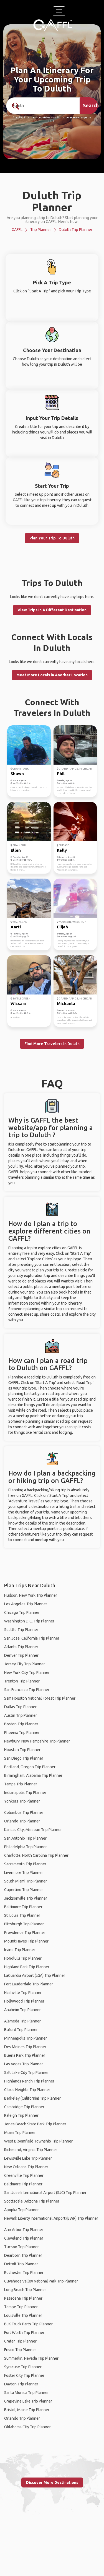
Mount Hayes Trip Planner (26, 1941)
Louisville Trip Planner (23, 2315)
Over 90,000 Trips (76, 117)
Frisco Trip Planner (20, 2350)
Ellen (16, 850)
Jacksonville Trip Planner (25, 1898)
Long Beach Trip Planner (25, 2289)
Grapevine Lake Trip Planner (28, 2401)
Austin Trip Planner (20, 1715)
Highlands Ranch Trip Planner (29, 2081)
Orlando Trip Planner (22, 1821)
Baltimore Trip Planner (23, 1907)
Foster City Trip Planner (24, 2375)
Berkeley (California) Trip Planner (32, 2098)
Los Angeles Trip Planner (25, 1604)
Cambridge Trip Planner (24, 2107)
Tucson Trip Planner (21, 2247)
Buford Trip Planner (21, 2029)
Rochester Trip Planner (24, 2272)
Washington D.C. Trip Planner (29, 1621)
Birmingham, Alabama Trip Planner (33, 1775)
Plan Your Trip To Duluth (52, 538)
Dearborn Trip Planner (23, 2255)
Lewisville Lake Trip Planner (28, 2158)
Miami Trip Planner (20, 2132)
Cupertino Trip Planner (23, 1889)
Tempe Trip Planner (21, 2307)
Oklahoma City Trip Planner (27, 2427)
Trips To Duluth (52, 583)
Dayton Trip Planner (21, 2384)
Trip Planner (40, 229)
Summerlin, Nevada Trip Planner (31, 2358)
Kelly (62, 850)
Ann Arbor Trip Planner (23, 2229)
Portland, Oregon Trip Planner (29, 1767)
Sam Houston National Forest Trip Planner (39, 1698)
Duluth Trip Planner (75, 229)
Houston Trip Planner (22, 1749)
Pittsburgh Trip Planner (24, 1924)
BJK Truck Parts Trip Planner (28, 2324)
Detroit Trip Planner (21, 2264)
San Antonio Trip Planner (25, 1838)
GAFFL (17, 229)
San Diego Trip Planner (23, 1758)
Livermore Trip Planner (23, 1872)
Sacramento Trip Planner (25, 1864)
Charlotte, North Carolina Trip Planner (36, 1855)
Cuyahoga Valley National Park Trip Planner (41, 2281)
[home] (52, 25)
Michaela (66, 1003)
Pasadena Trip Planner (23, 2298)
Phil (61, 773)
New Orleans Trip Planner (26, 2167)
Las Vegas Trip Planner (23, 2064)
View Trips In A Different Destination (52, 610)
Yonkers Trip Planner (22, 1801)
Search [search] (90, 105)
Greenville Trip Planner (24, 2175)
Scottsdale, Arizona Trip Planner (31, 2201)
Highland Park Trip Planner (26, 1967)
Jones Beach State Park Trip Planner (35, 2124)
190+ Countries (40, 117)
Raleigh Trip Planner (21, 2115)
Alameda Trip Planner (22, 2021)
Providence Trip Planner (24, 1932)
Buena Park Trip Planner (24, 2055)
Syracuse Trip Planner (23, 2367)
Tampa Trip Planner (20, 1784)
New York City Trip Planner (27, 1672)
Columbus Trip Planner (23, 1812)
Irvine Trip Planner (19, 1949)
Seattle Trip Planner (21, 1629)
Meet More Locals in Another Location (52, 675)
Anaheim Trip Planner (22, 2010)
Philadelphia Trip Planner (25, 1847)
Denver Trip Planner (21, 1655)
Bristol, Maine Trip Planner (26, 2410)
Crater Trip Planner (20, 2341)
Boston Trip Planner (21, 1724)
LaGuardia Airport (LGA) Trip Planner (34, 1975)
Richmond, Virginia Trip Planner (30, 2149)
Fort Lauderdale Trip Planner (28, 1984)
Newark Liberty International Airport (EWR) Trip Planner (51, 2218)
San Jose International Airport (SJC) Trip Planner (45, 2192)
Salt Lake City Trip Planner (26, 2072)
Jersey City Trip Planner (24, 1664)
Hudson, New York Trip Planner (30, 1595)
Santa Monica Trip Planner (26, 2392)
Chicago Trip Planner (22, 1612)
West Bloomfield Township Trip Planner (38, 2141)
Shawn (17, 773)
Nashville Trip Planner (23, 1992)
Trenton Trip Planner (22, 1681)
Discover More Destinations (52, 2482)
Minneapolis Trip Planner (25, 2038)
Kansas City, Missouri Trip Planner (33, 1829)
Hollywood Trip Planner (24, 2001)
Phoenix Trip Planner (22, 1732)
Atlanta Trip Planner (21, 1647)
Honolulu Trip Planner (23, 1958)
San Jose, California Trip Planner (31, 1638)
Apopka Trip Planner (21, 2210)
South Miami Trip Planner (25, 1881)
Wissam (18, 1003)
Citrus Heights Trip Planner (27, 2089)
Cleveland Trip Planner (23, 2238)
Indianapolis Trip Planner (25, 1792)
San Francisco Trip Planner (26, 1689)
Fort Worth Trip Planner (24, 2332)
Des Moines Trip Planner (25, 2047)
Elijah (62, 927)
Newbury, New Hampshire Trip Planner (37, 1741)
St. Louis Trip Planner (22, 1915)
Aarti (16, 927)
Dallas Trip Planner (20, 1707)
